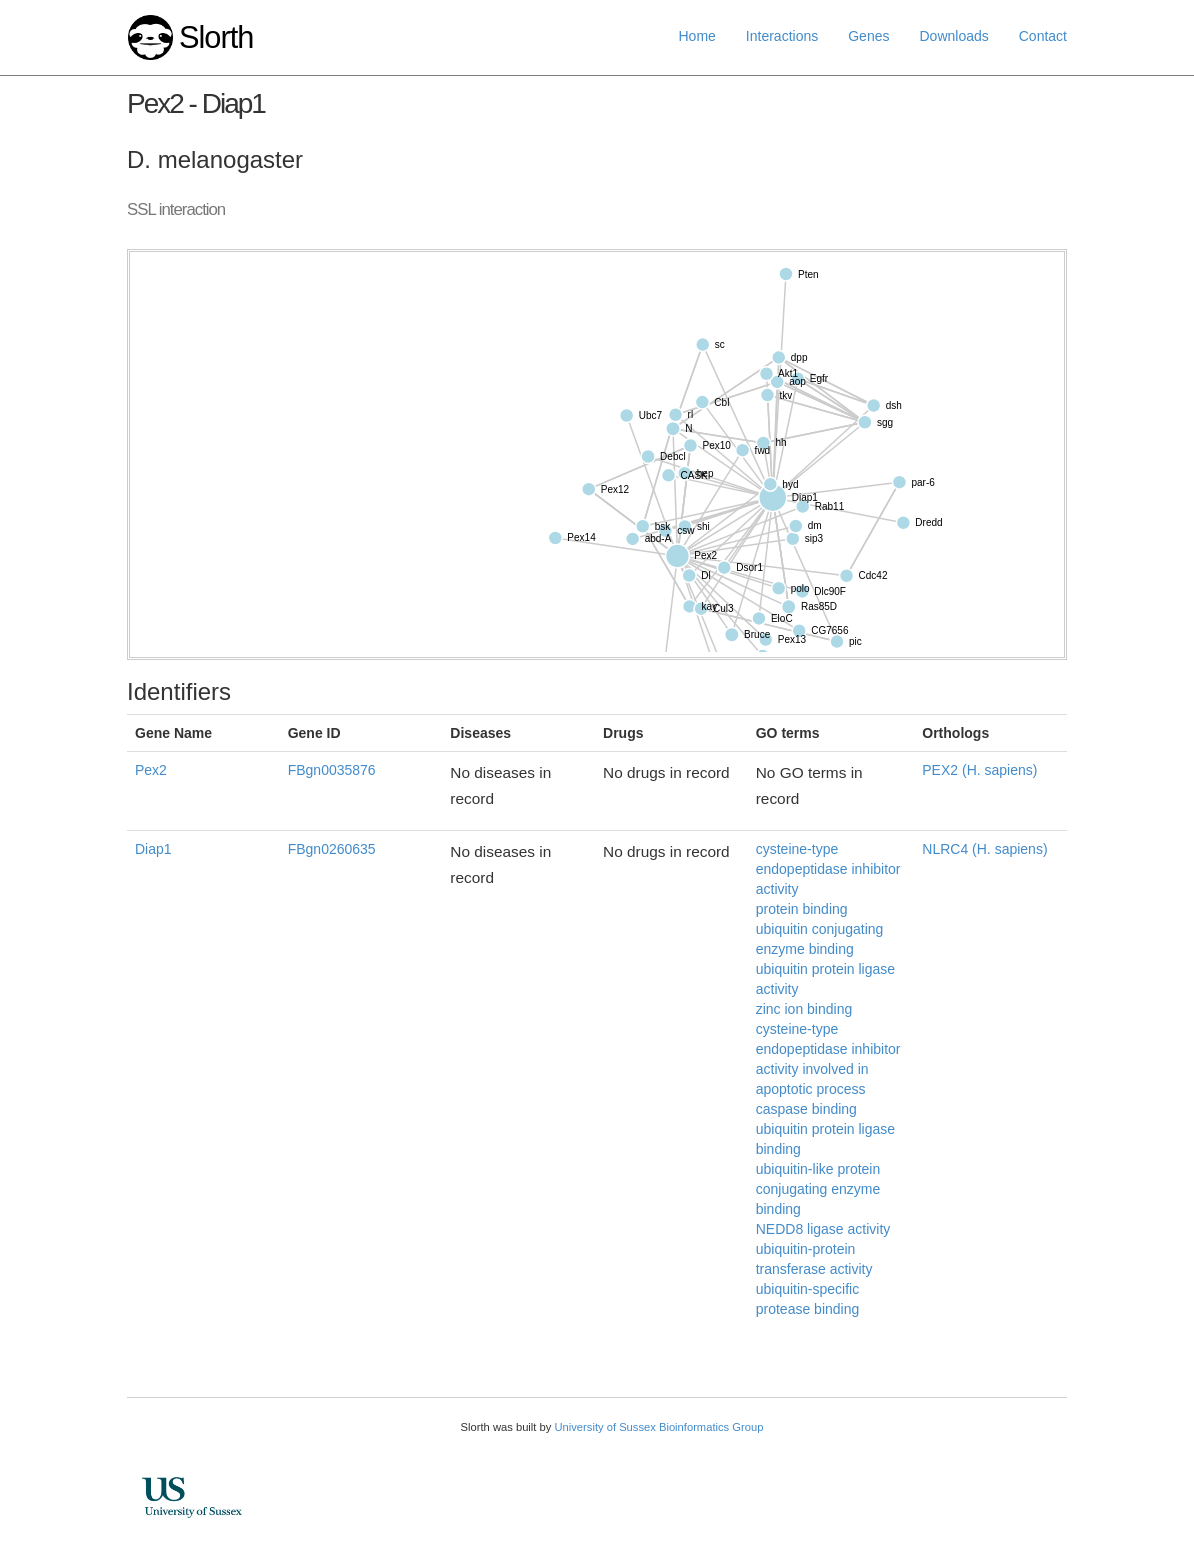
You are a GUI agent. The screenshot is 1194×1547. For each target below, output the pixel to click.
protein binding (802, 909)
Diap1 (153, 849)
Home (697, 36)
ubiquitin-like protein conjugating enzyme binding (818, 1189)
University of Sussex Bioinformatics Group (658, 1427)
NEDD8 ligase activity (823, 1229)
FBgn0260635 (332, 849)
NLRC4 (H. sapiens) (984, 849)
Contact (1043, 36)
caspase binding (806, 1109)
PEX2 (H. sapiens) (979, 770)
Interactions (782, 36)
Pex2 (151, 770)
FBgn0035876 (332, 770)
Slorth (216, 37)
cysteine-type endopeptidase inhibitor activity (828, 869)
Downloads (953, 36)
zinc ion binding (804, 1009)
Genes (868, 36)
